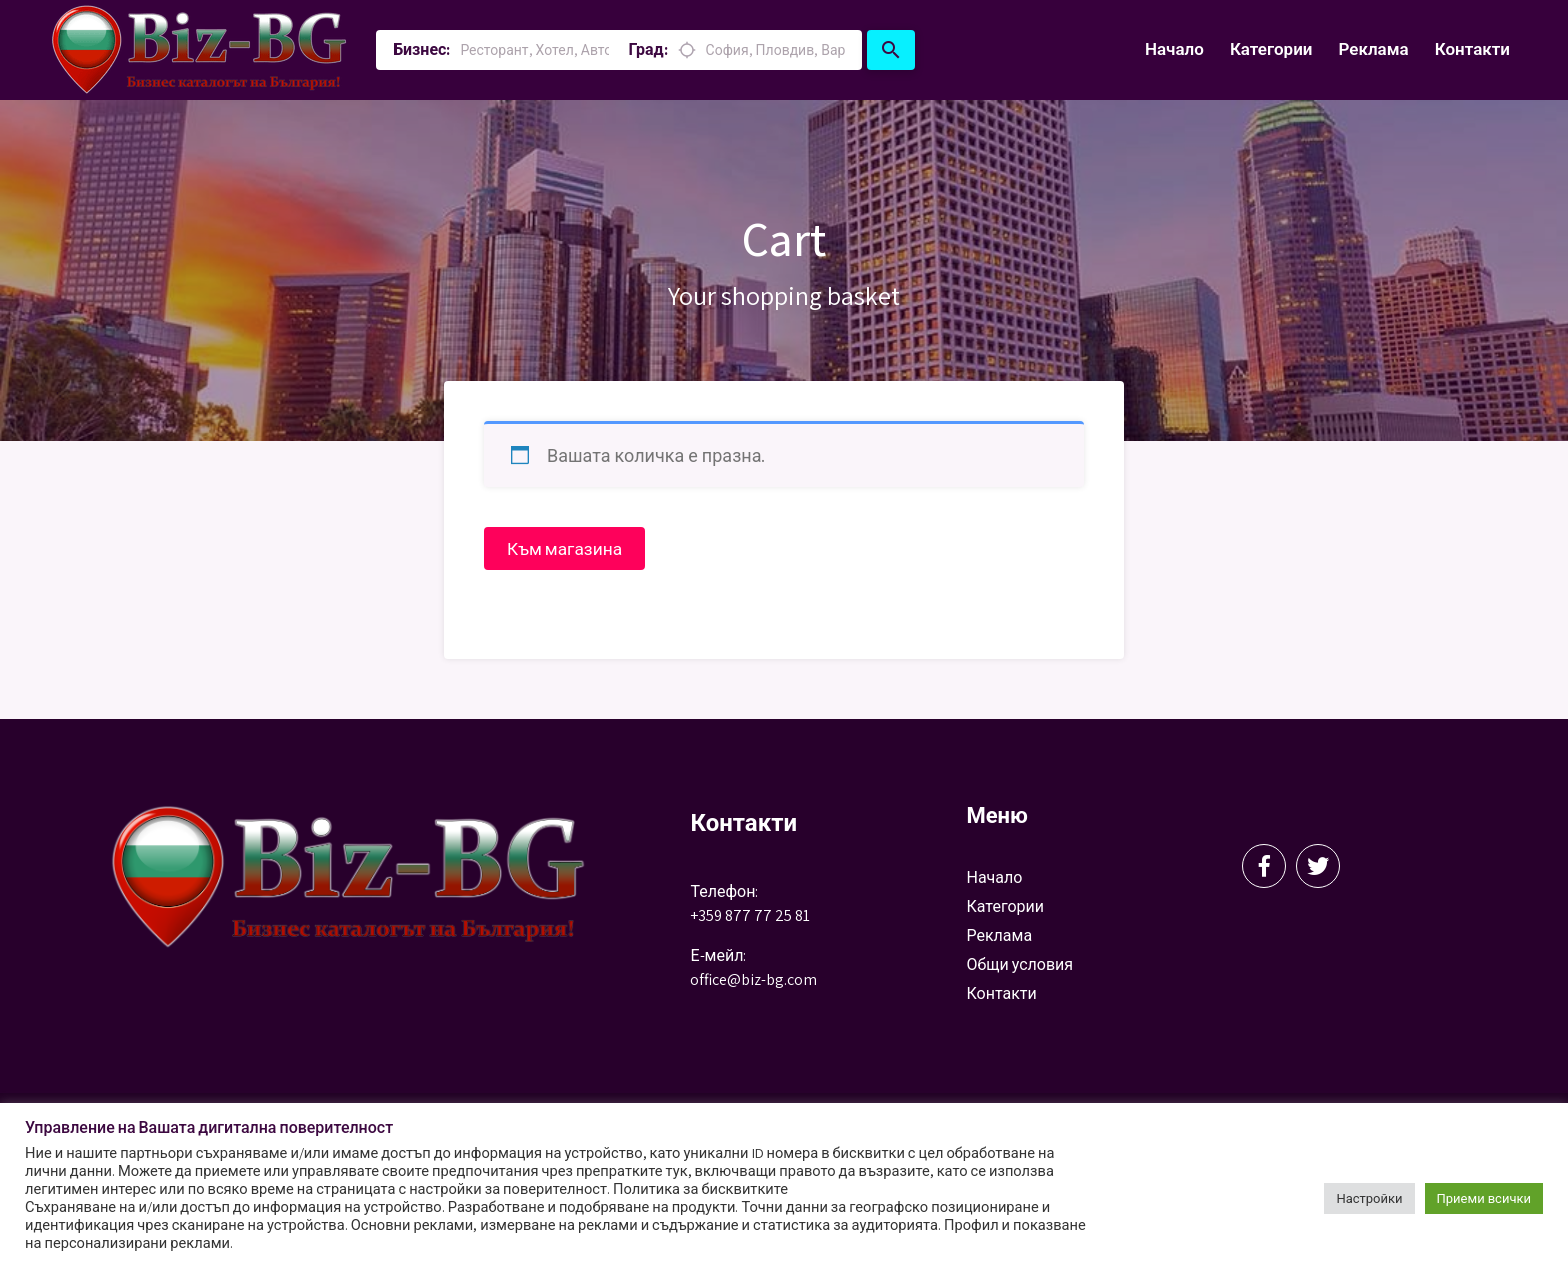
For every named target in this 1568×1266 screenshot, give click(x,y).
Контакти (1472, 49)
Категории (1271, 49)
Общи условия (1019, 965)
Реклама (1373, 49)
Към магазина (567, 548)
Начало (1174, 49)
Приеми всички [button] (1484, 1198)
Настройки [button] (1369, 1198)
